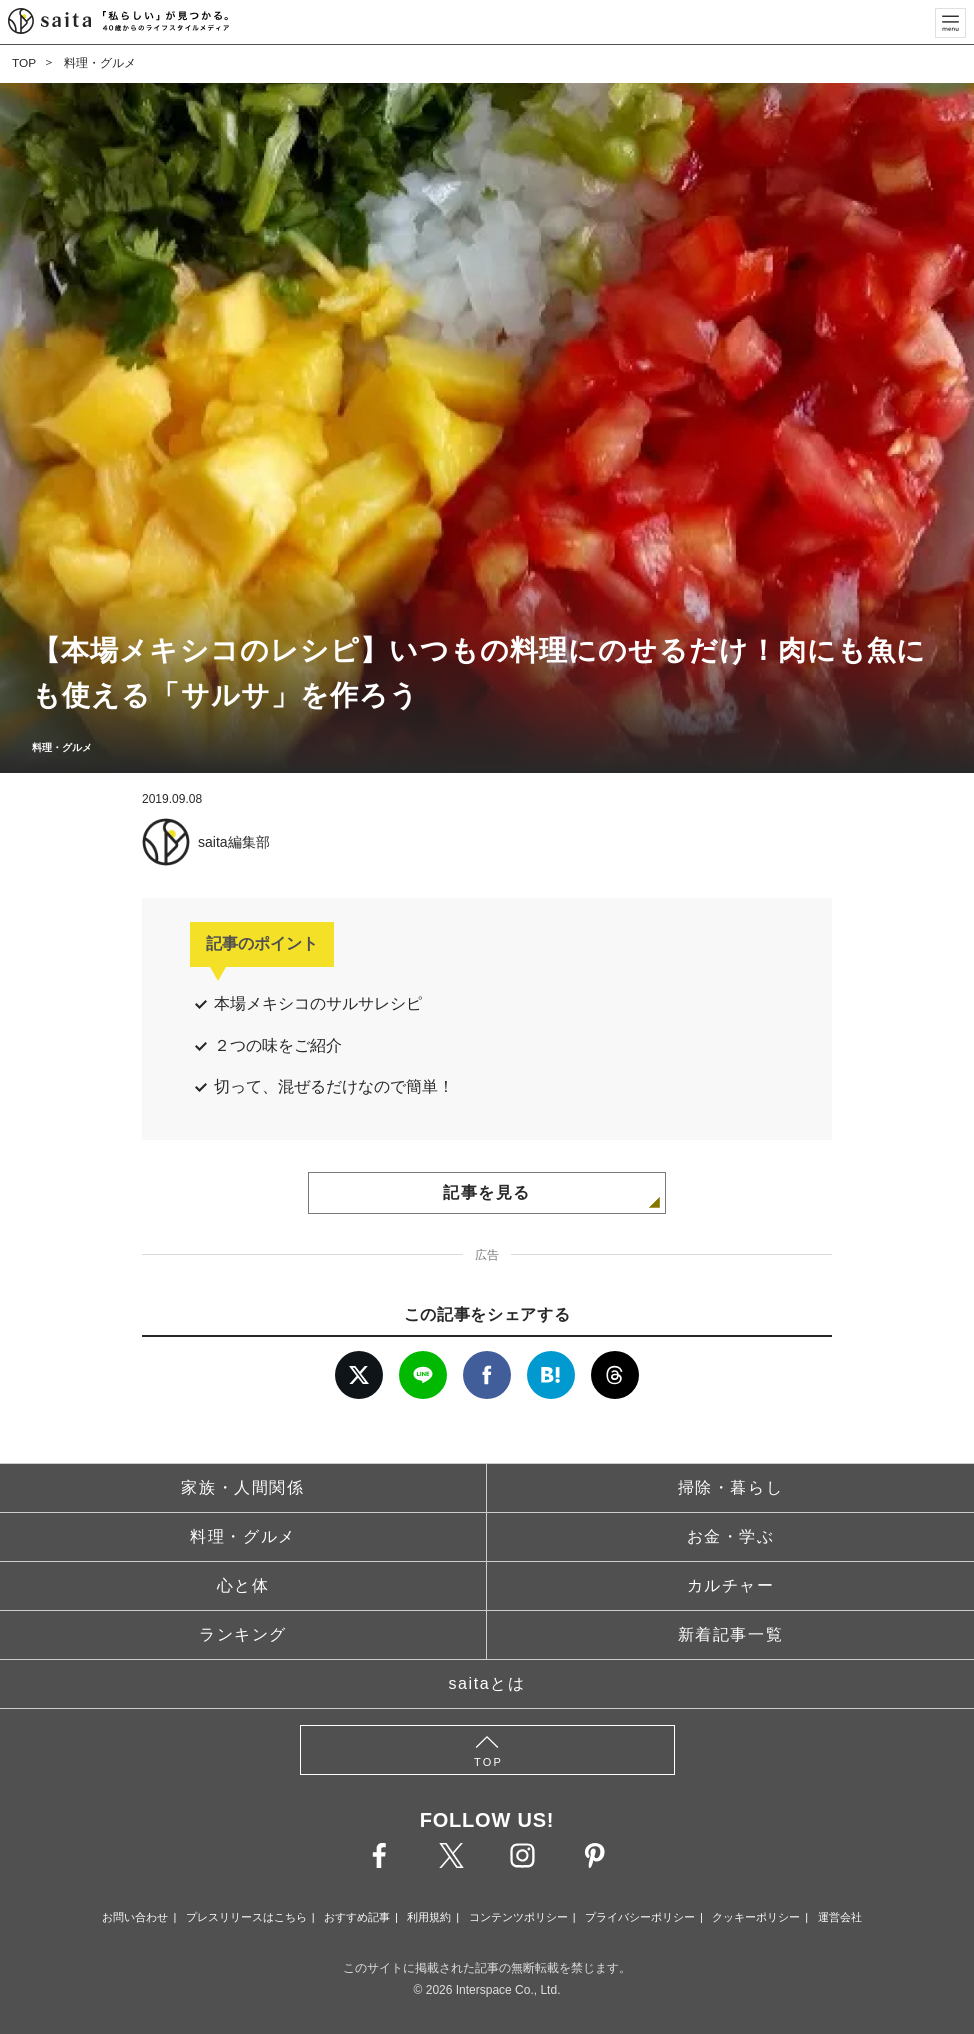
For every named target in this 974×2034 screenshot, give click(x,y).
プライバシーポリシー (640, 1917)
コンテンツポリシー (518, 1917)
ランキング (243, 1634)
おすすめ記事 (357, 1917)
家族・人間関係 (242, 1487)
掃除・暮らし (731, 1487)
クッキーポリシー (756, 1917)
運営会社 (840, 1917)
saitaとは (487, 1683)
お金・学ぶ (731, 1536)
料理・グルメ (100, 63)
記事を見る (487, 1192)
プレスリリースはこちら (246, 1917)
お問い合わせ (135, 1917)
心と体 (243, 1585)
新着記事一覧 (731, 1634)
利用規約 (429, 1917)
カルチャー (731, 1585)
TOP (24, 63)
